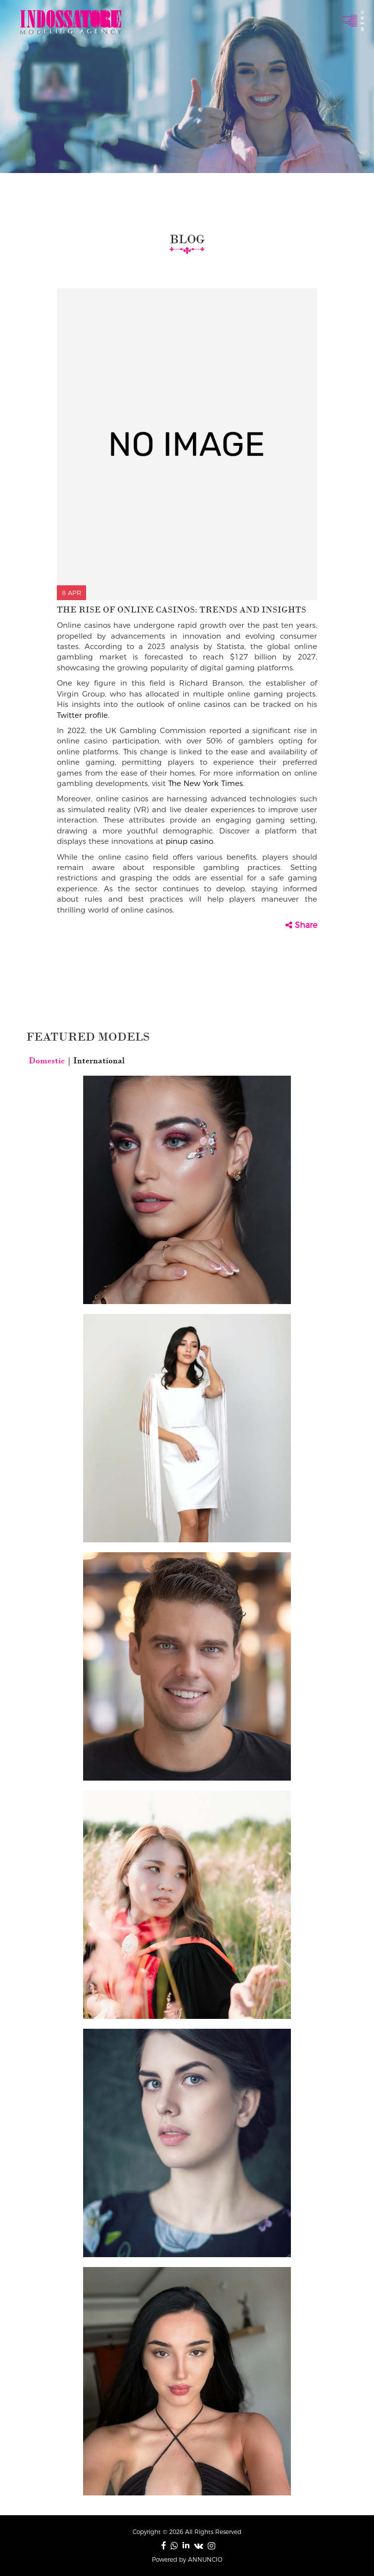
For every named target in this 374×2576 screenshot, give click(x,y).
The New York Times (205, 783)
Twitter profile (82, 715)
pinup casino (189, 841)
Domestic (48, 1060)
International (98, 1060)
